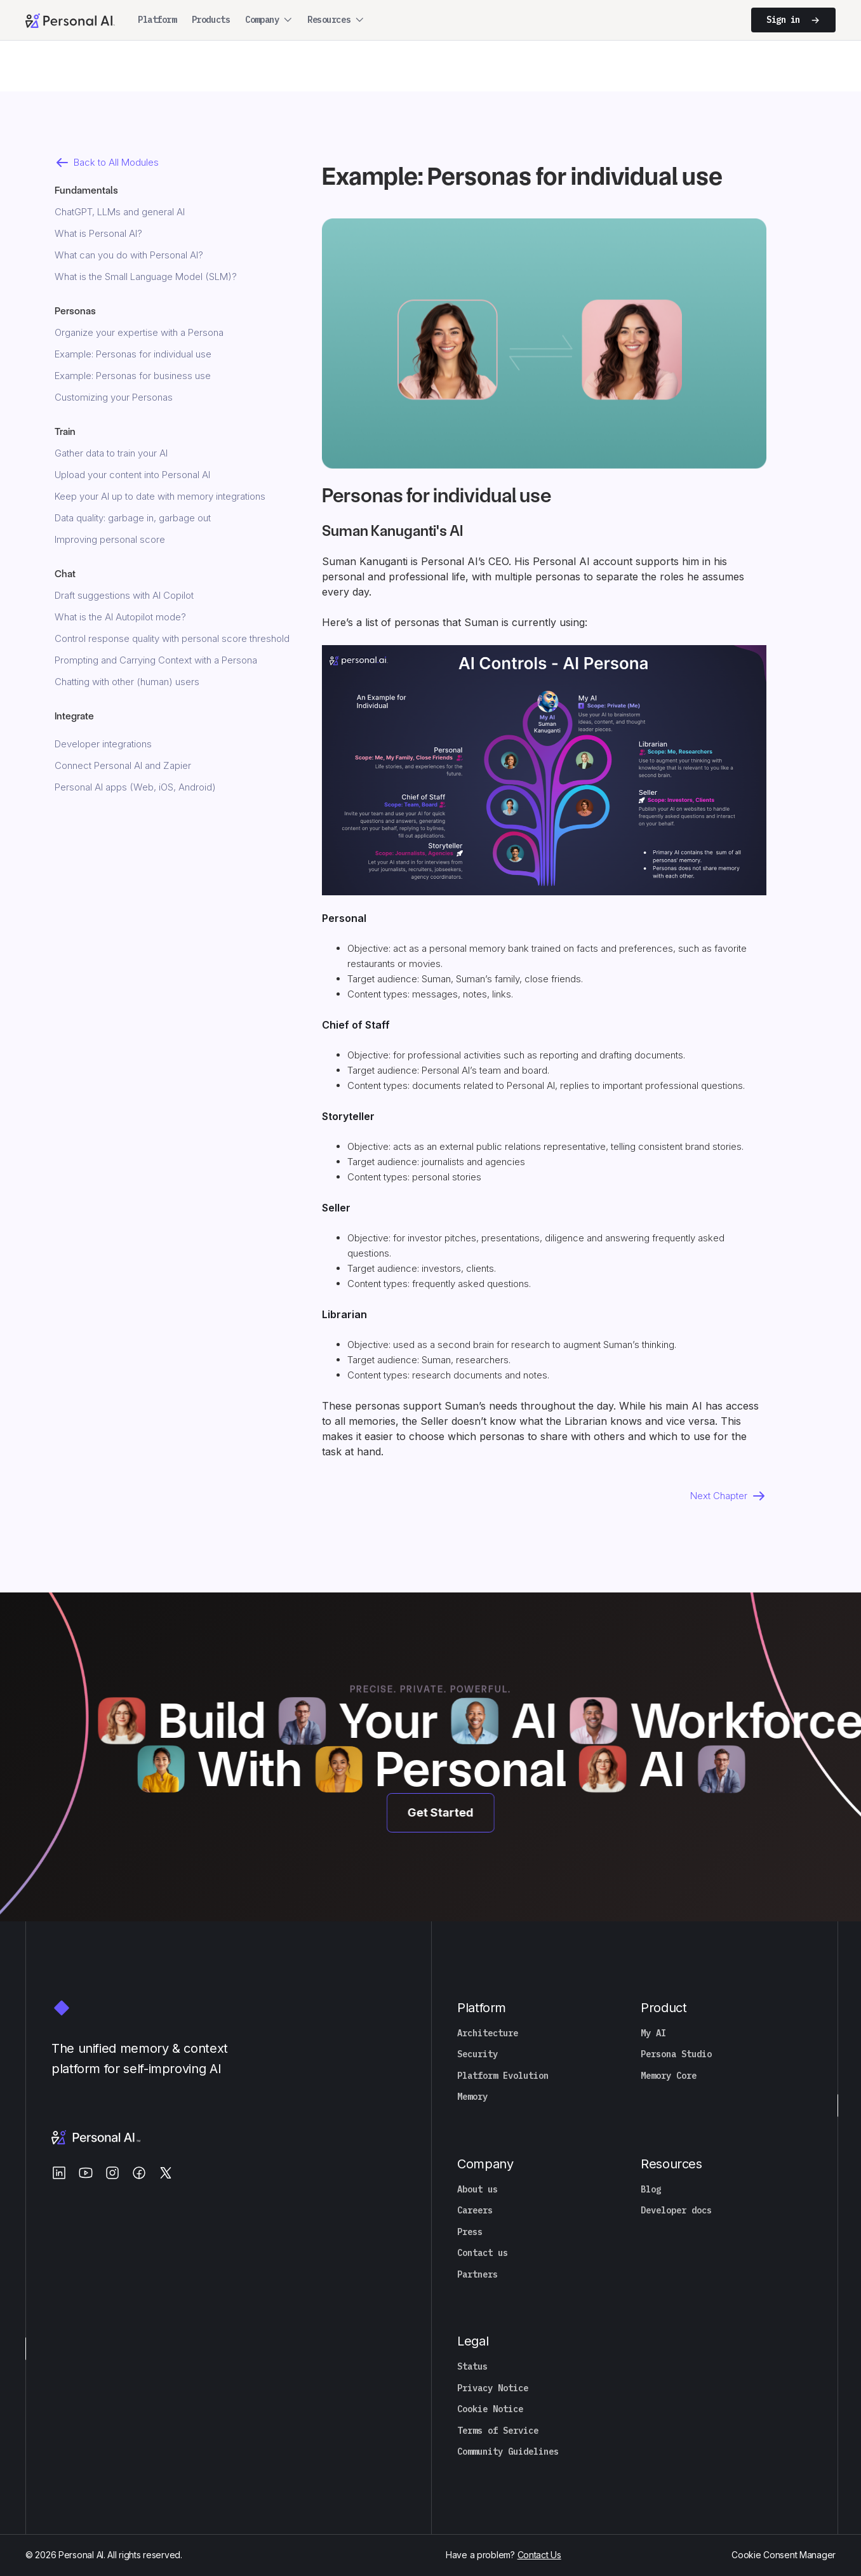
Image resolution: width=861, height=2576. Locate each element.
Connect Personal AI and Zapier (123, 765)
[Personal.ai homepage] (70, 19)
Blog (651, 2189)
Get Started (444, 1812)
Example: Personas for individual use (133, 354)
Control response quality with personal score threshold (172, 638)
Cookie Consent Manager (783, 2554)
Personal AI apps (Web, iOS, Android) (135, 787)
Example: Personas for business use (133, 376)
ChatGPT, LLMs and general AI (120, 212)
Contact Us (539, 2554)
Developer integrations (103, 744)
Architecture (487, 2033)
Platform (157, 19)
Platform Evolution (503, 2076)
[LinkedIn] (59, 2172)
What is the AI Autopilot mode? (120, 617)
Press (470, 2232)
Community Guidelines (508, 2451)
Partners (477, 2274)
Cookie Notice (490, 2409)
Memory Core (669, 2076)
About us (477, 2189)
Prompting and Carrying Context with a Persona (156, 660)
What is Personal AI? (98, 233)
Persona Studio (676, 2054)
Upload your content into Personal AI (132, 475)
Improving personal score (110, 539)
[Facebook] (139, 2172)
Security (477, 2054)
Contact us (482, 2253)
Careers (475, 2210)
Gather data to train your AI (111, 453)
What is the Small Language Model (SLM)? (146, 276)
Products (211, 19)
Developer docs (676, 2210)
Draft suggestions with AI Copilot (124, 595)
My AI (653, 2033)
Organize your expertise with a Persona (139, 332)
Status (472, 2366)
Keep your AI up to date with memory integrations (160, 496)
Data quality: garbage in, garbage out (133, 518)
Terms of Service (497, 2431)
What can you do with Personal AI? (129, 255)
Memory (472, 2097)
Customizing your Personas (114, 397)
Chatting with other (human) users (127, 682)
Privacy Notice (492, 2388)
